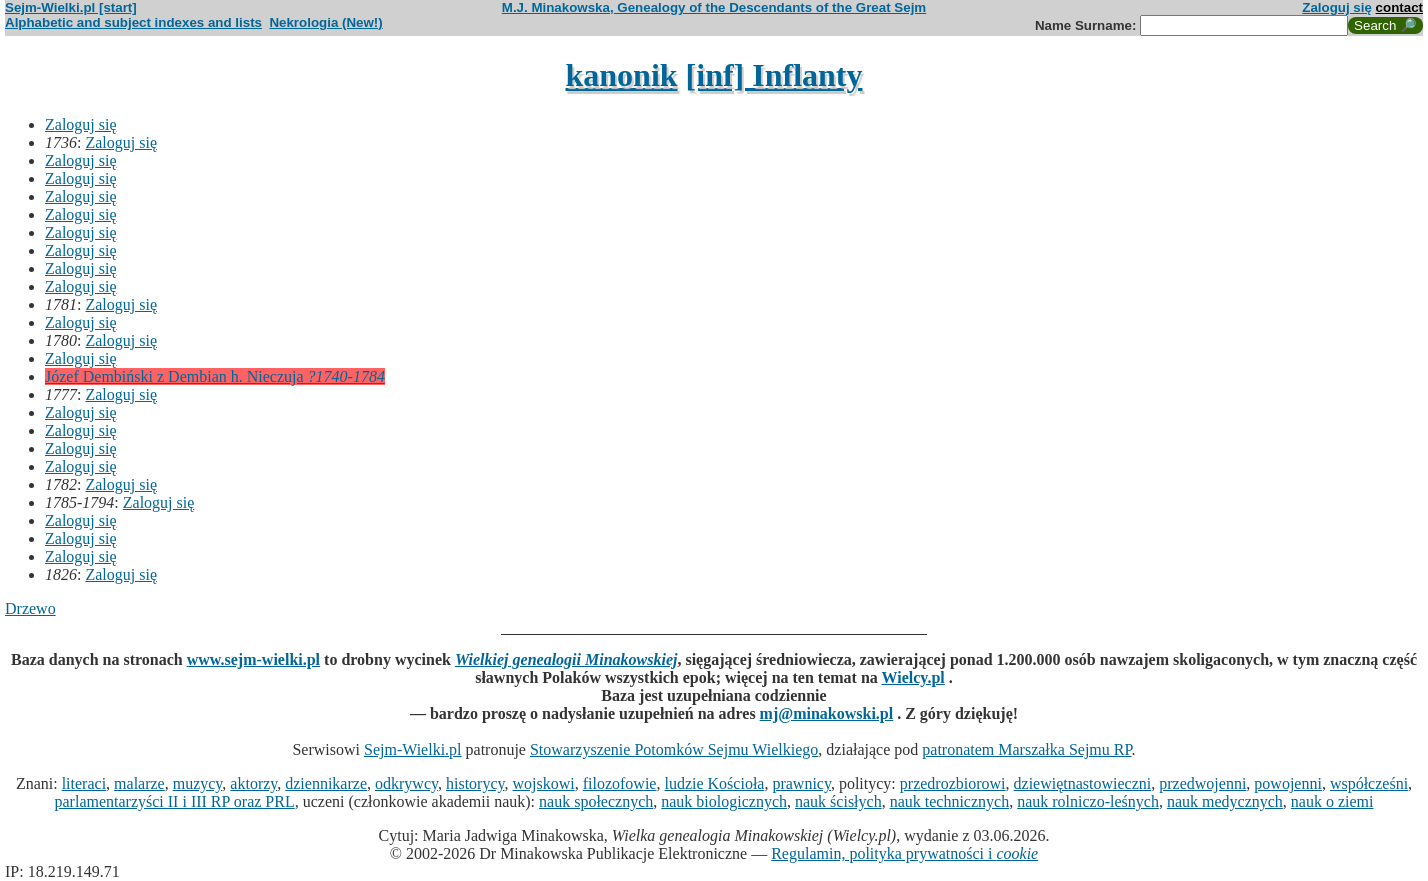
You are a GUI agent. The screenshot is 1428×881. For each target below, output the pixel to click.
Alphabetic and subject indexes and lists (133, 22)
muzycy (198, 783)
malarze (139, 783)
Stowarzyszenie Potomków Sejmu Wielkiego (674, 749)
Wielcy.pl (913, 677)
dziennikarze (326, 783)
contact (1399, 7)
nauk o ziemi (1332, 801)
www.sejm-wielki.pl (253, 659)
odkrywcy (406, 783)
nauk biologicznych (724, 801)
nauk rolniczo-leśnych (1088, 801)
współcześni (1369, 783)
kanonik (622, 75)
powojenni (1288, 783)
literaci (84, 783)
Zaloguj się (1337, 7)
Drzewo (30, 608)
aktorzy (253, 783)
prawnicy (801, 783)
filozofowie (620, 783)
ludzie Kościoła (714, 783)
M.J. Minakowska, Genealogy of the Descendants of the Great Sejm (714, 7)
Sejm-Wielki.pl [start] (71, 7)
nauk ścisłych (838, 801)
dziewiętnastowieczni (1083, 783)
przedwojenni (1202, 783)
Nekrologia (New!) (325, 22)
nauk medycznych (1225, 801)
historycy (475, 783)
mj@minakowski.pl (827, 713)
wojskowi (543, 783)
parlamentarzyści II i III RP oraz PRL (175, 801)
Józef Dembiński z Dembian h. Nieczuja (215, 376)
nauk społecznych (596, 801)
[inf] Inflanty (774, 75)
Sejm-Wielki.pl (413, 749)
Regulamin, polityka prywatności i (904, 853)
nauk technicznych (950, 801)
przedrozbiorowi (953, 783)
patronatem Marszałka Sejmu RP (1026, 749)
